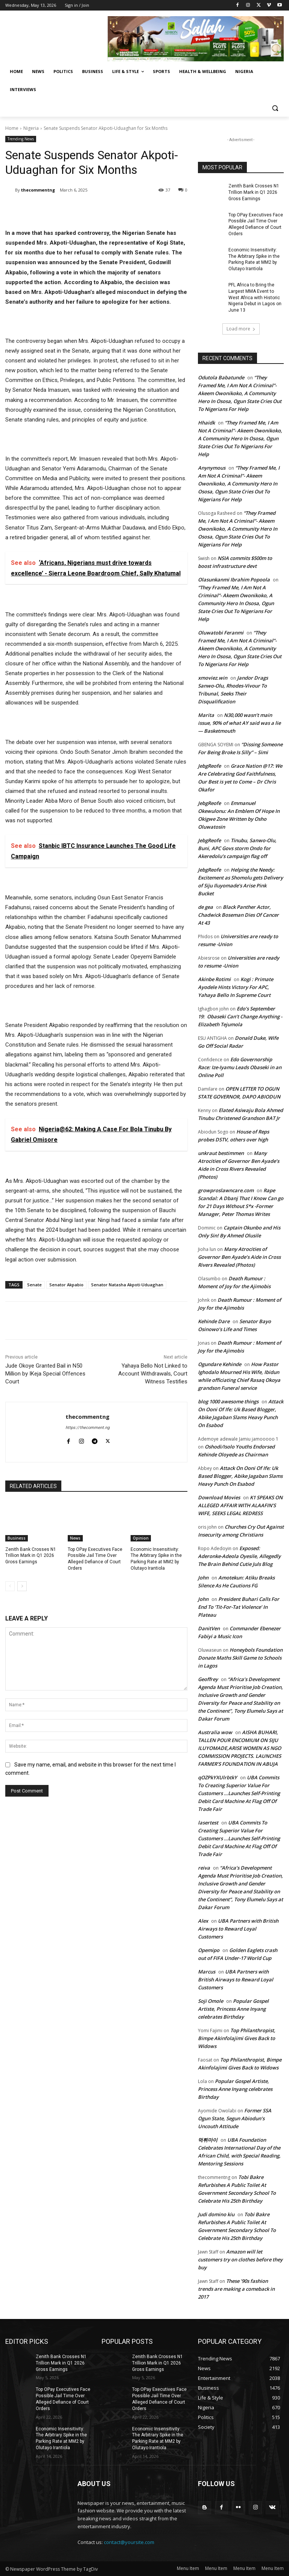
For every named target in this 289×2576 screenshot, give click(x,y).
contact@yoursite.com (129, 2542)
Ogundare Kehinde (219, 1364)
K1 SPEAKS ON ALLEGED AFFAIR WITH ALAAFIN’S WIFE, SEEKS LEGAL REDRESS (240, 1505)
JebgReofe (209, 765)
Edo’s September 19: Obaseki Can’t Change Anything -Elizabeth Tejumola (240, 1016)
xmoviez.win (212, 677)
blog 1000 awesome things (228, 1401)
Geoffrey (208, 1679)
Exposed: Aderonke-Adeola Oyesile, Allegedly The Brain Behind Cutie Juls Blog (239, 1556)
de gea (205, 907)
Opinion (141, 1538)
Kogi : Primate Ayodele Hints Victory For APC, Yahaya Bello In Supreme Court (235, 987)
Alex (203, 1920)
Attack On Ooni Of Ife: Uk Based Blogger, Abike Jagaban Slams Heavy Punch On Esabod (240, 1476)
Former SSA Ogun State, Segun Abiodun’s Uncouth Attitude (234, 2118)
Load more (241, 329)
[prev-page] (10, 1586)
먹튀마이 (208, 2139)
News (75, 1538)
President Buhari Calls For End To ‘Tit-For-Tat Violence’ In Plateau (238, 1607)
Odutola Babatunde (221, 377)
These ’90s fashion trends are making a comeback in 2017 (236, 2289)
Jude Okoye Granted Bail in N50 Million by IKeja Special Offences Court (45, 1373)
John (203, 1577)
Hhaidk (206, 422)
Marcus (206, 1971)
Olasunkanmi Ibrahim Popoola (234, 579)
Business (17, 1538)
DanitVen (209, 1628)
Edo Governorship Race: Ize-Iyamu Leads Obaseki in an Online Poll (239, 1067)
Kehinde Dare (214, 1321)
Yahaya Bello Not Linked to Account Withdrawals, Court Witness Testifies (152, 1373)
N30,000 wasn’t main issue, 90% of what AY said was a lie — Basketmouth (239, 723)
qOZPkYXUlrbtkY (217, 1777)
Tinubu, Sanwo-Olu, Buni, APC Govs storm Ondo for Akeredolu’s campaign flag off (237, 848)
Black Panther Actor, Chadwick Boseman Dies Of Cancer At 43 (238, 915)
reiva (204, 1867)
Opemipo (208, 1950)
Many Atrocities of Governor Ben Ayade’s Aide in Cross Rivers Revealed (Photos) (239, 1257)
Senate (34, 1284)
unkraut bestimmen (221, 1153)
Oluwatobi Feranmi (220, 632)
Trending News (20, 139)
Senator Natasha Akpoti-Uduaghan (127, 1284)
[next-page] (22, 1586)
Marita (206, 715)
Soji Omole (210, 2001)
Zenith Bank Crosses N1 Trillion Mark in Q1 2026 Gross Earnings (30, 1556)
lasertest (208, 1822)
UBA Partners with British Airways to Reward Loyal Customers (238, 1928)
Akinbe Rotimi (214, 979)
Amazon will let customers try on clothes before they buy (240, 2259)
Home (11, 128)
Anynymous (211, 467)
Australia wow (215, 1732)
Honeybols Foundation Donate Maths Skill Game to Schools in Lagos (240, 1657)
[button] (275, 108)
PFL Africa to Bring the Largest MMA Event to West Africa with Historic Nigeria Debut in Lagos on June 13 (254, 297)
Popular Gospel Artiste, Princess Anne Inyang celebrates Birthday (233, 2009)
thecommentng (38, 190)
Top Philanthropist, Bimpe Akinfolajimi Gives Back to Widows (236, 2038)
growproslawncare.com (226, 1190)
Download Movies (219, 1497)
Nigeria (31, 128)
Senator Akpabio (66, 1284)
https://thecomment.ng (87, 1427)
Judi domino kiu (216, 2214)
